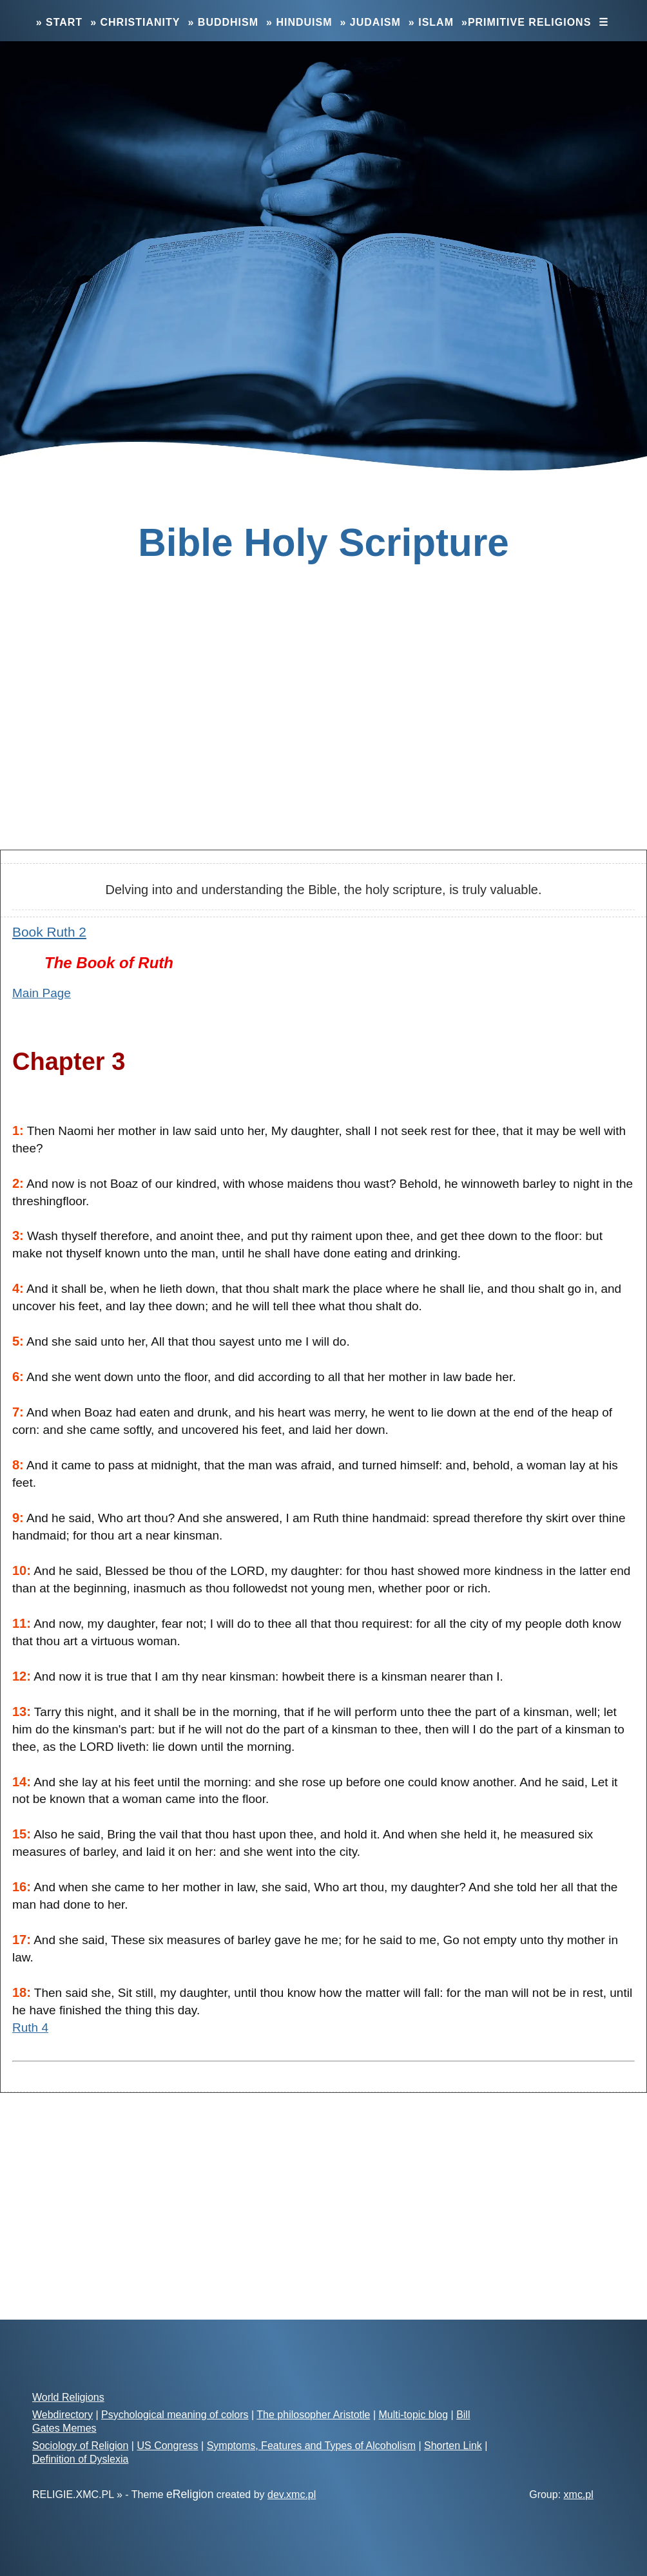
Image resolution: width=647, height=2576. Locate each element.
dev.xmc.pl (291, 2494)
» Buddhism (223, 22)
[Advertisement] (323, 737)
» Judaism (370, 22)
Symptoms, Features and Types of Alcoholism (311, 2445)
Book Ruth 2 (49, 931)
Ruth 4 (30, 2027)
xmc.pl (579, 2494)
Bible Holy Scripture (323, 542)
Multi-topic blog (413, 2414)
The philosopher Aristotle (313, 2414)
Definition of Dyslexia (80, 2459)
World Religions (68, 2397)
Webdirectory (62, 2414)
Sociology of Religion (80, 2445)
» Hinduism (299, 22)
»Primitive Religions (526, 22)
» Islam (431, 22)
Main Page (41, 993)
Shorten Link (453, 2445)
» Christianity (135, 22)
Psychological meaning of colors (175, 2414)
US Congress (167, 2445)
